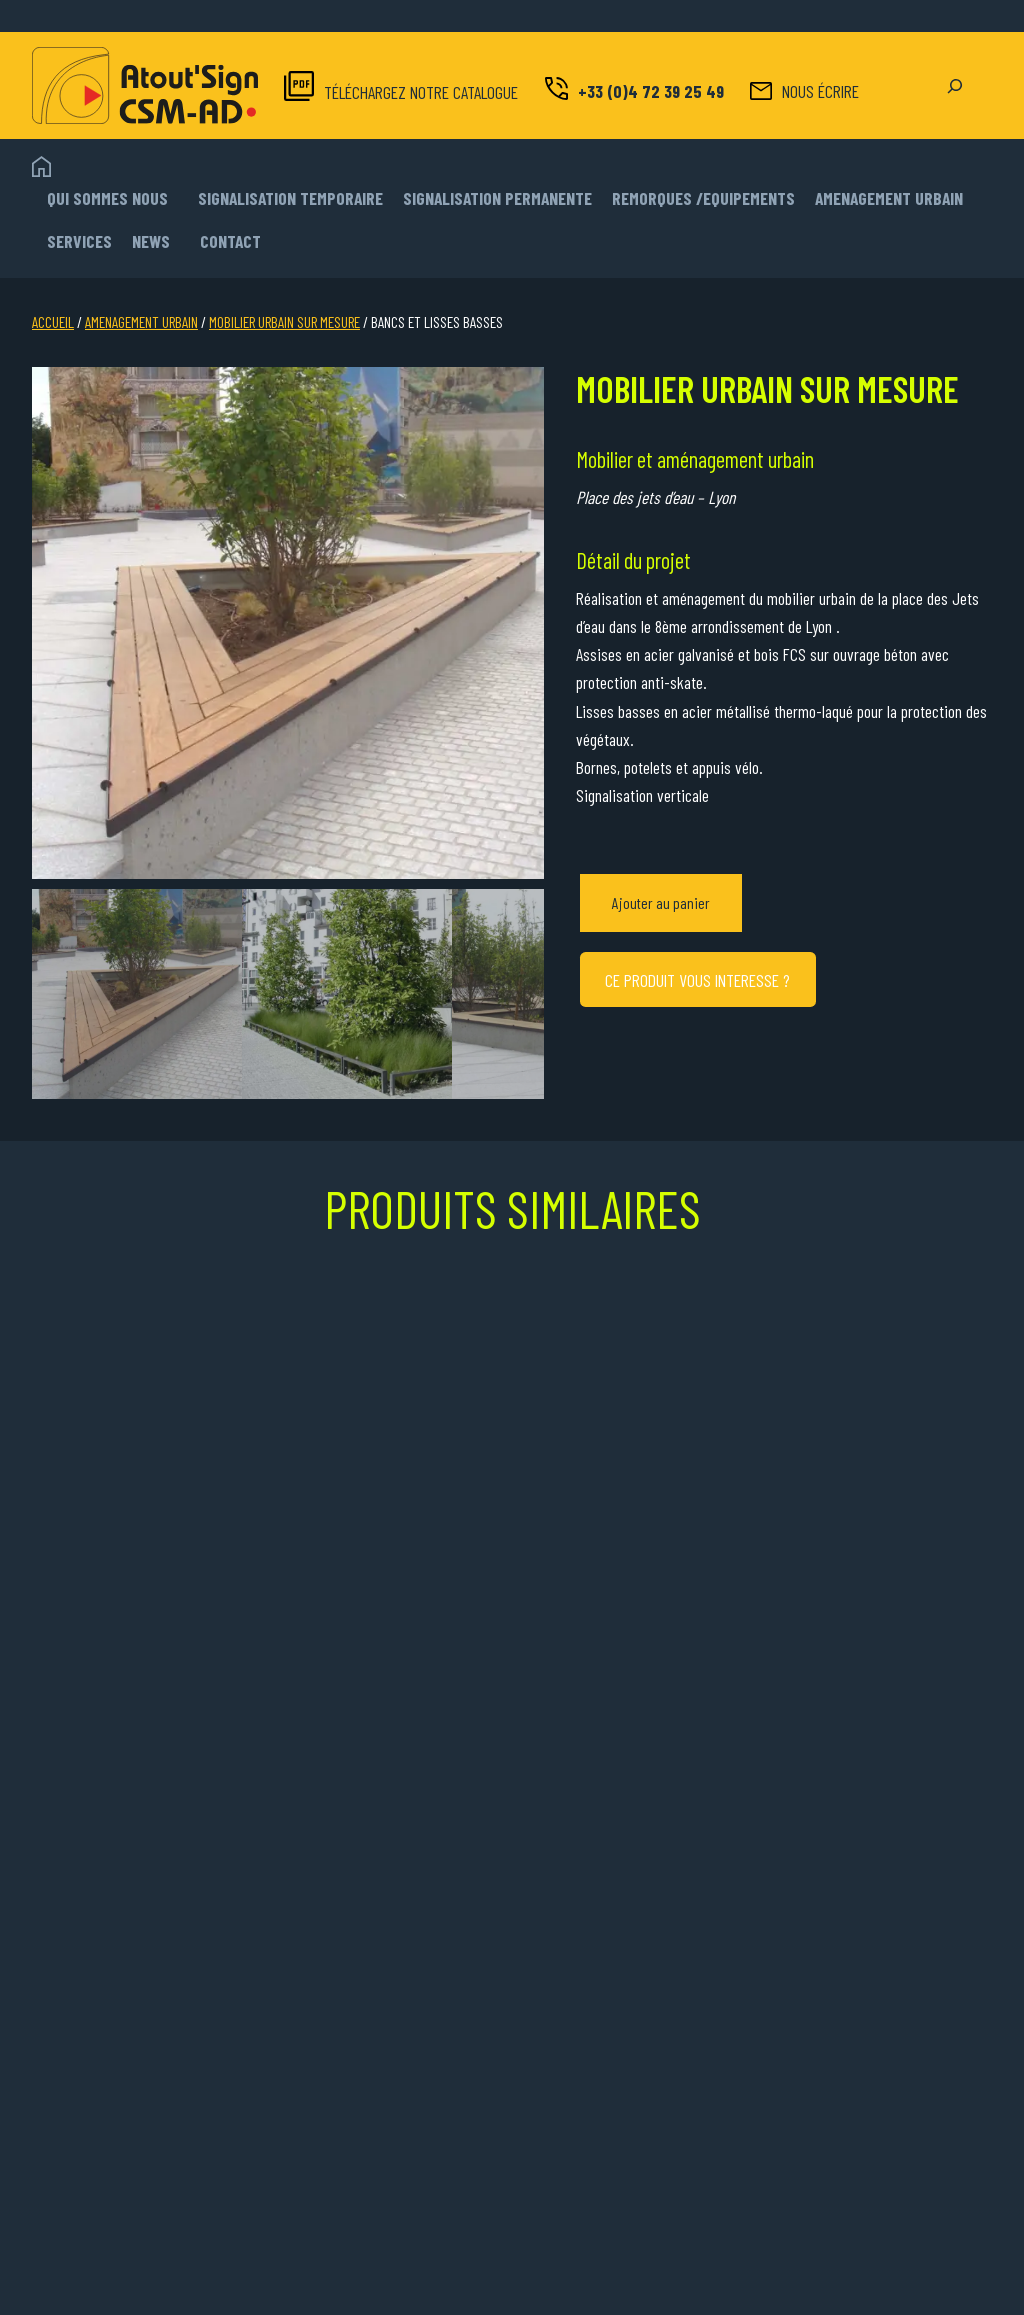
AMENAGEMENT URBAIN (141, 321)
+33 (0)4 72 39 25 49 (651, 91)
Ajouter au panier (661, 902)
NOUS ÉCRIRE (820, 91)
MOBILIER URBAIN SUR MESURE (284, 321)
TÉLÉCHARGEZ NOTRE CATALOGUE (421, 92)
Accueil (53, 321)
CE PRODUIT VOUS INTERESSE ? (697, 980)
